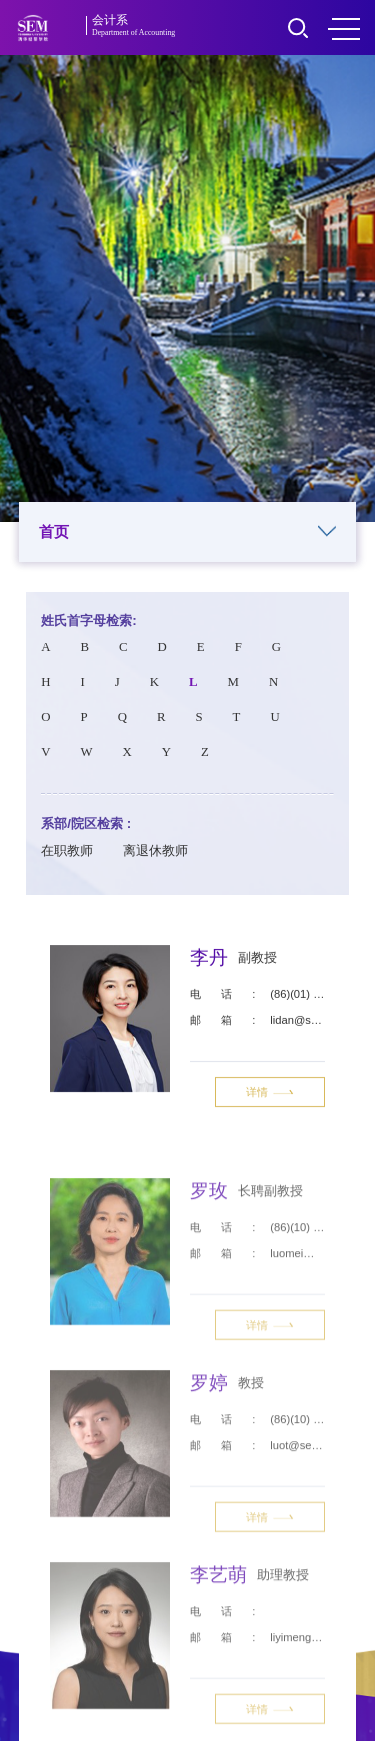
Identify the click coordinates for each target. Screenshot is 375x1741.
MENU (344, 29)
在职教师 (67, 856)
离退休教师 (155, 856)
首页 (188, 533)
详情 (270, 1094)
